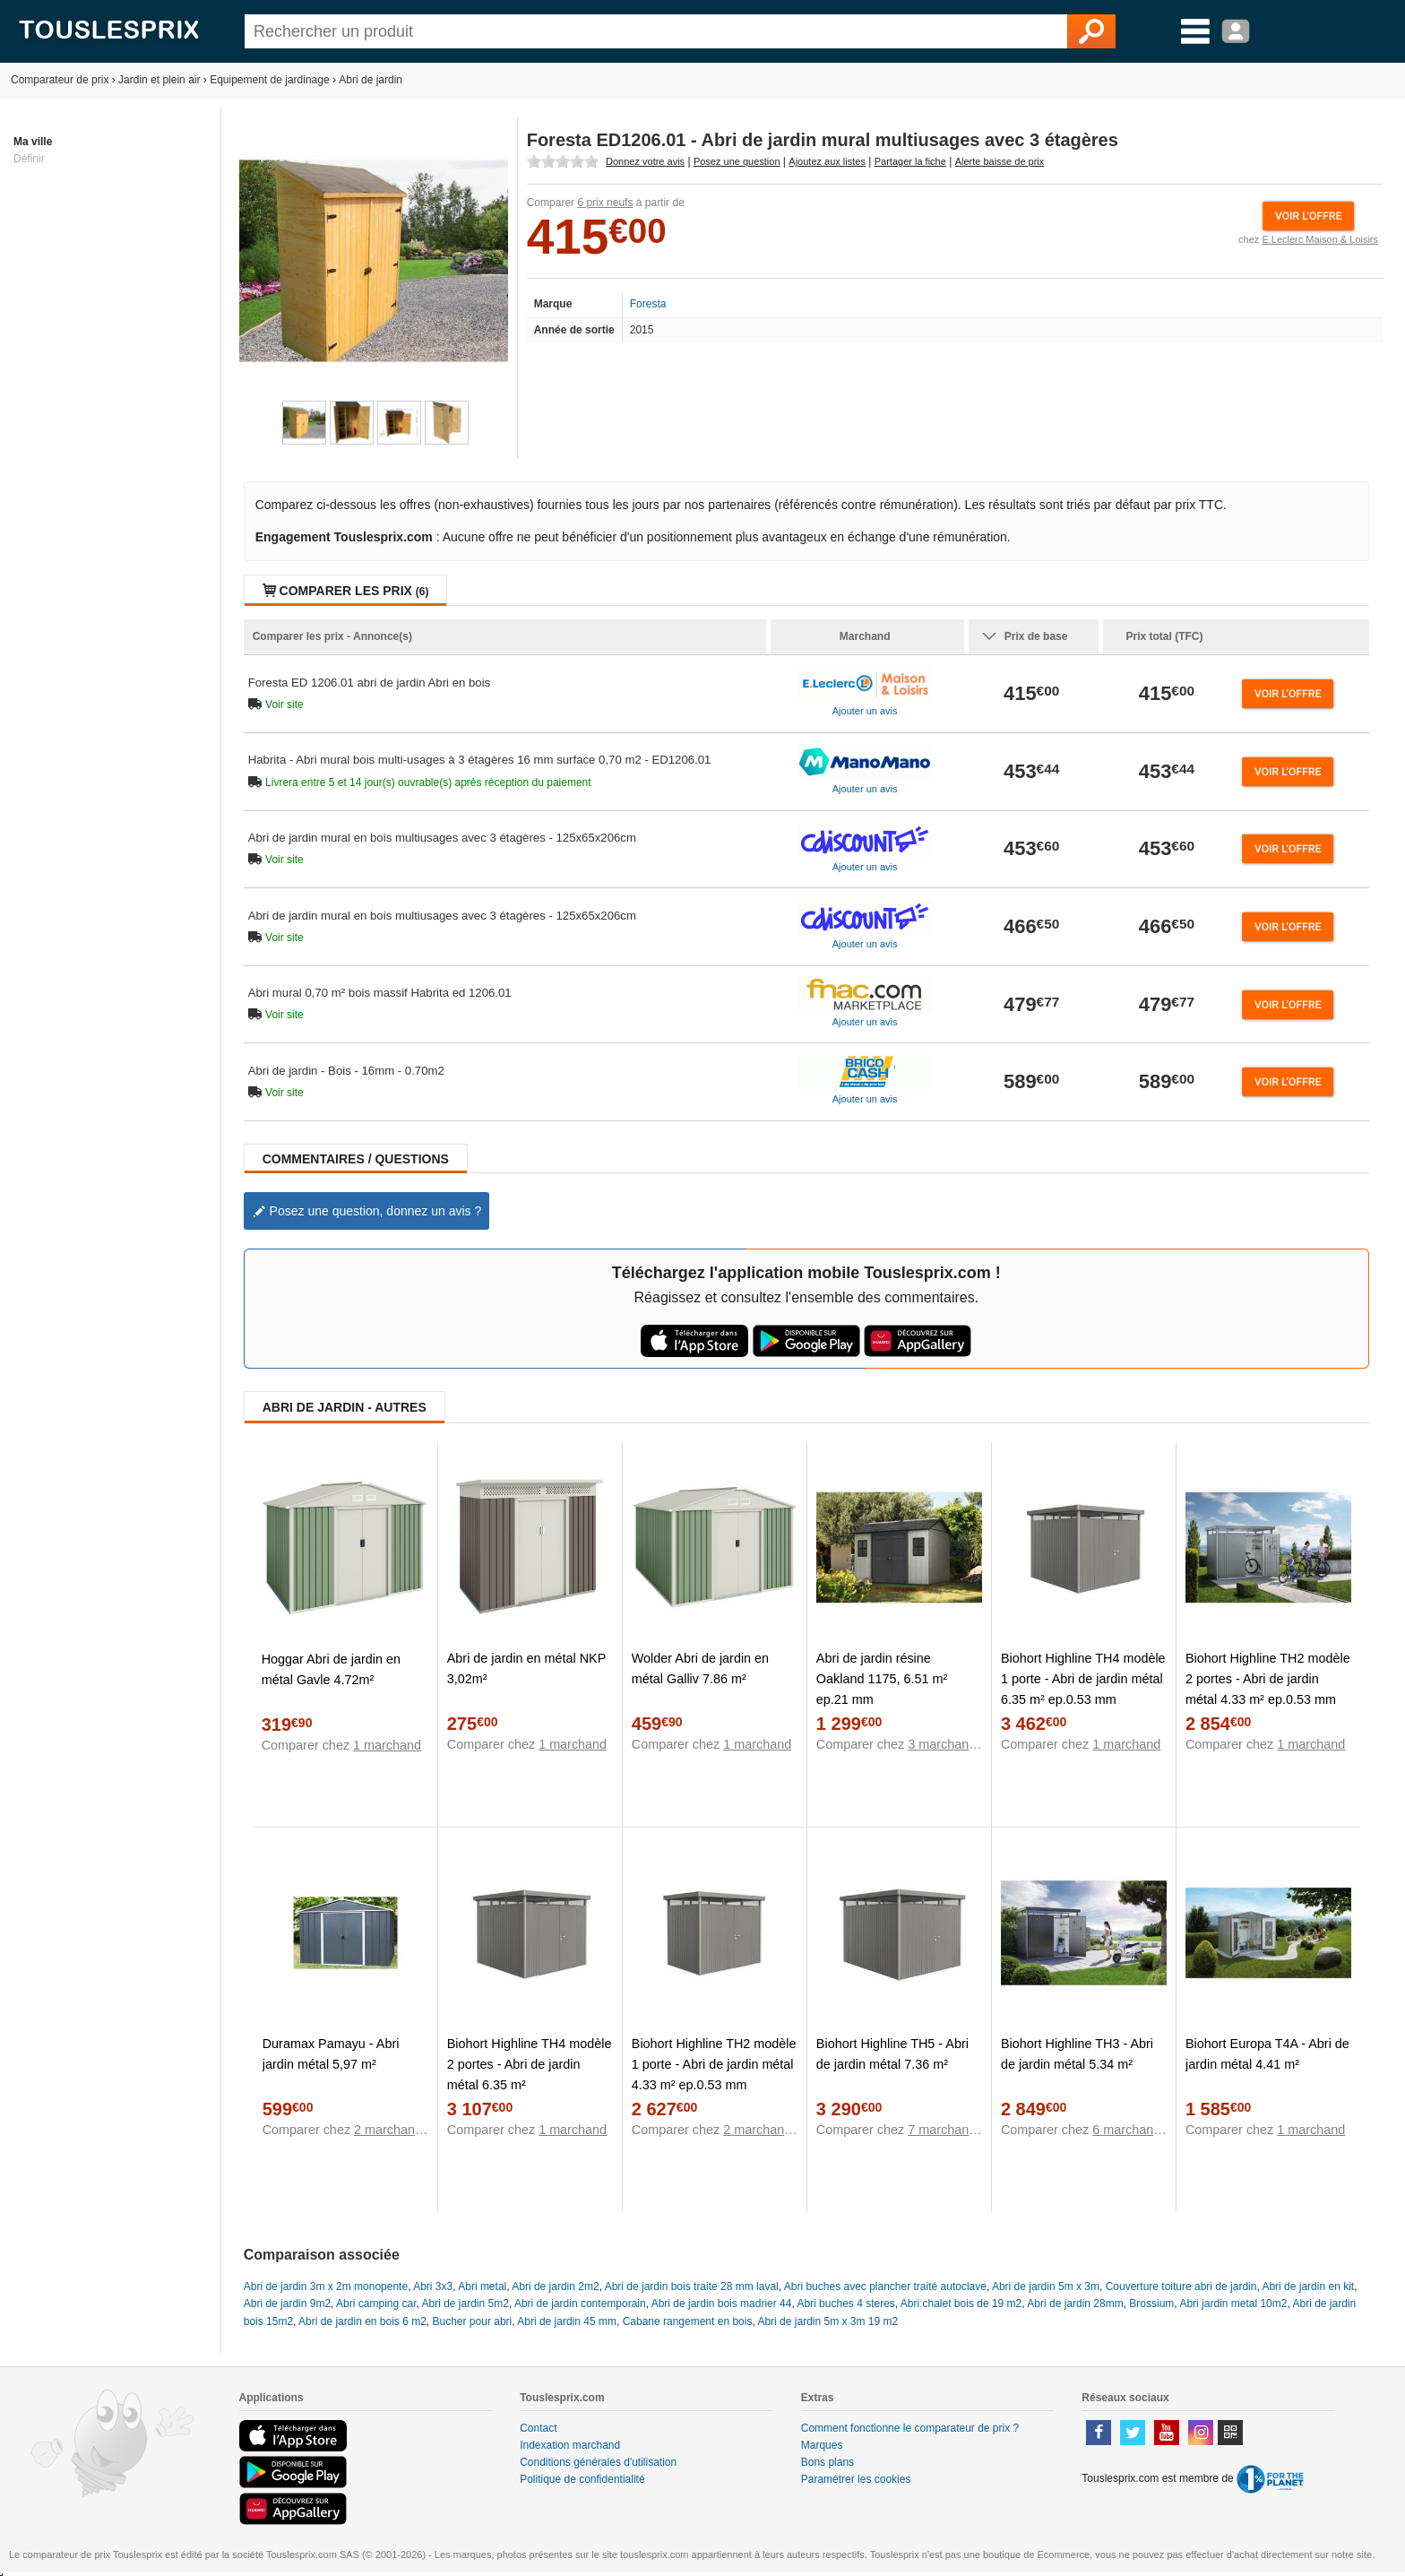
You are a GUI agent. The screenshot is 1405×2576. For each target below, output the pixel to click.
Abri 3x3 (433, 2286)
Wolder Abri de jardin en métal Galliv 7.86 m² (700, 1668)
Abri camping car (376, 2303)
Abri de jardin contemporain (580, 2303)
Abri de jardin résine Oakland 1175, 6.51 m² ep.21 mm (881, 1679)
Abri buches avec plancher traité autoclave (885, 2286)
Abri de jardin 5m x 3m (1045, 2286)
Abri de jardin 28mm (1075, 2303)
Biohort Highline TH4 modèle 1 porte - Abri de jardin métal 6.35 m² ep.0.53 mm (1083, 1679)
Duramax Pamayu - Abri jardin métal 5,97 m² (331, 2053)
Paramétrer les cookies (856, 2479)
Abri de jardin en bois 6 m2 (362, 2321)
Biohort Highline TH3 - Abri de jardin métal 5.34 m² (1077, 2053)
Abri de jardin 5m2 (465, 2303)
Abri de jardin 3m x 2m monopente (326, 2286)
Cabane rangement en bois (688, 2321)
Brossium (1151, 2303)
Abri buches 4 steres (845, 2303)
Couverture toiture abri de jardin (1181, 2286)
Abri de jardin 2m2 (555, 2286)
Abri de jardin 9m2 (287, 2303)
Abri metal (482, 2286)
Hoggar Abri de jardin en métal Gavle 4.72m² (331, 1669)
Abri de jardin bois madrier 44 (721, 2303)
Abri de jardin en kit (1308, 2286)
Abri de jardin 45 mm (566, 2321)
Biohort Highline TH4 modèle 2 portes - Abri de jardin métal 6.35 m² (529, 2064)
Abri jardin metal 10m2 (1233, 2303)
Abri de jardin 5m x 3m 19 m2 (827, 2321)
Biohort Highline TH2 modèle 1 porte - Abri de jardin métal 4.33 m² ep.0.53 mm (714, 2064)
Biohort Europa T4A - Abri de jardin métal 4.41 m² (1267, 2053)
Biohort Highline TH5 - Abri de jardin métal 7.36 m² (892, 2053)
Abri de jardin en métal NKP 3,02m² (526, 1668)
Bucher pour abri (473, 2321)
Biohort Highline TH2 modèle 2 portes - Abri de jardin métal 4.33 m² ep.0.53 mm (1267, 1679)
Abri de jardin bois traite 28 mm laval (692, 2286)
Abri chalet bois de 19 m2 (961, 2303)
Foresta (648, 304)
